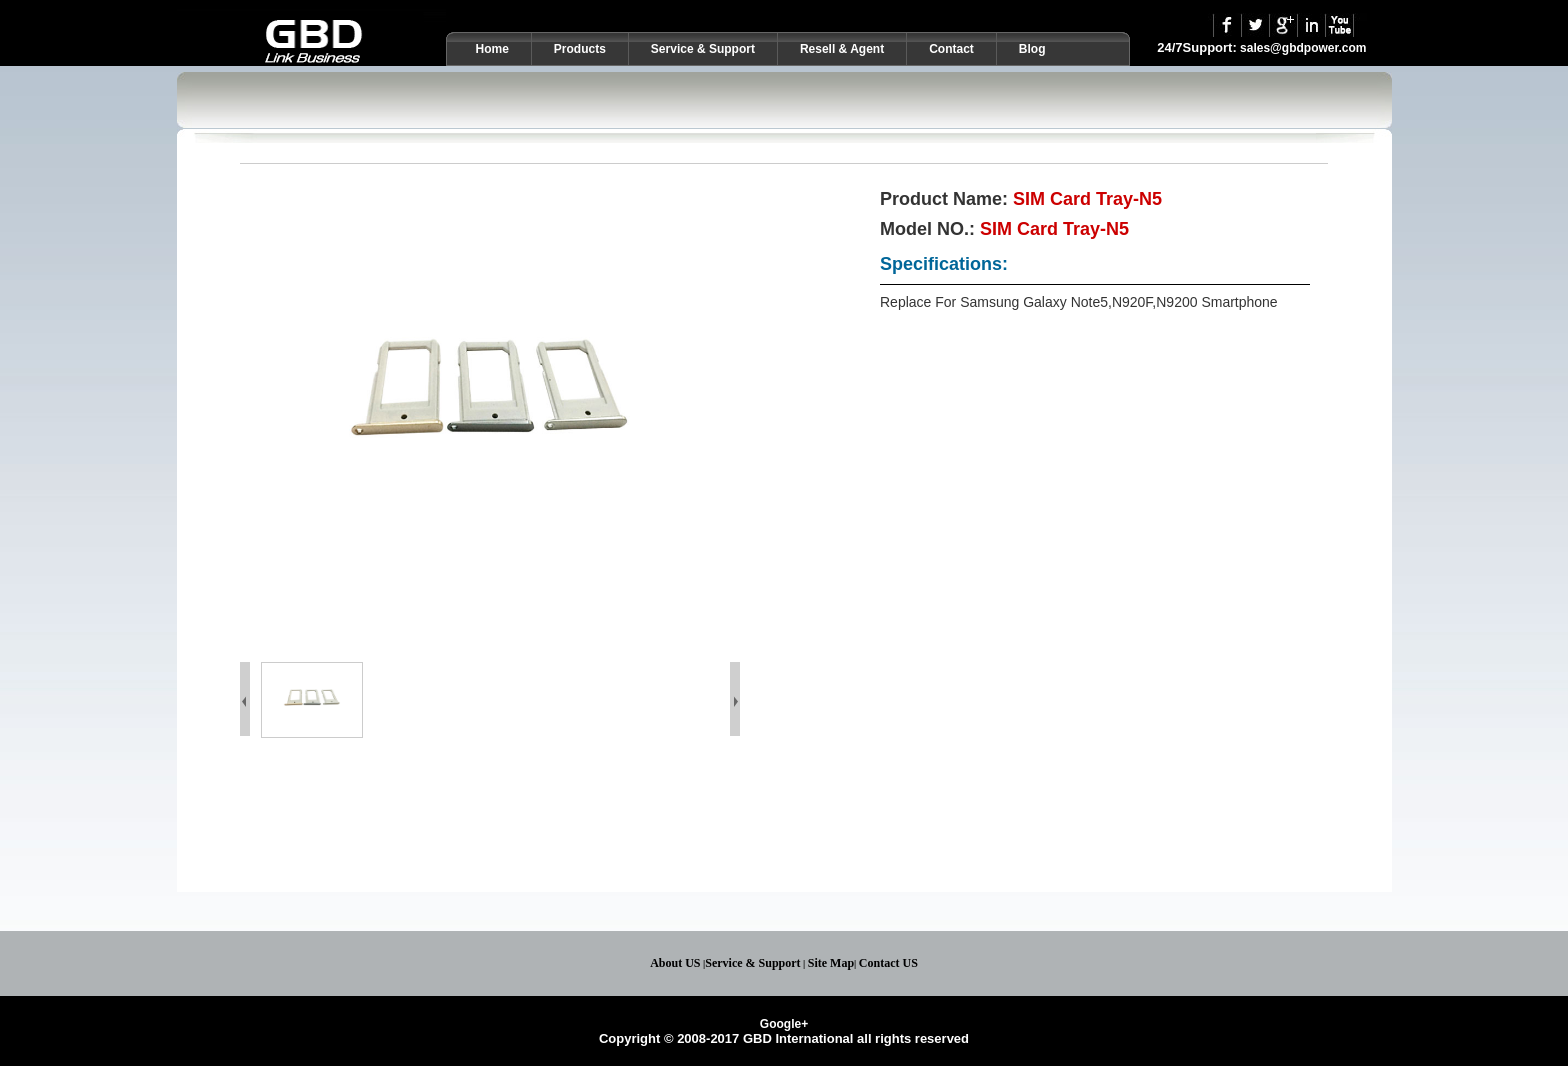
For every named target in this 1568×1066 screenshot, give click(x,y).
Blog (1032, 49)
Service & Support (703, 49)
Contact (951, 49)
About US (675, 963)
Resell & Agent (842, 49)
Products (580, 49)
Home (492, 49)
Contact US (888, 963)
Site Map (831, 963)
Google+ (784, 1024)
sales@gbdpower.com (1303, 48)
